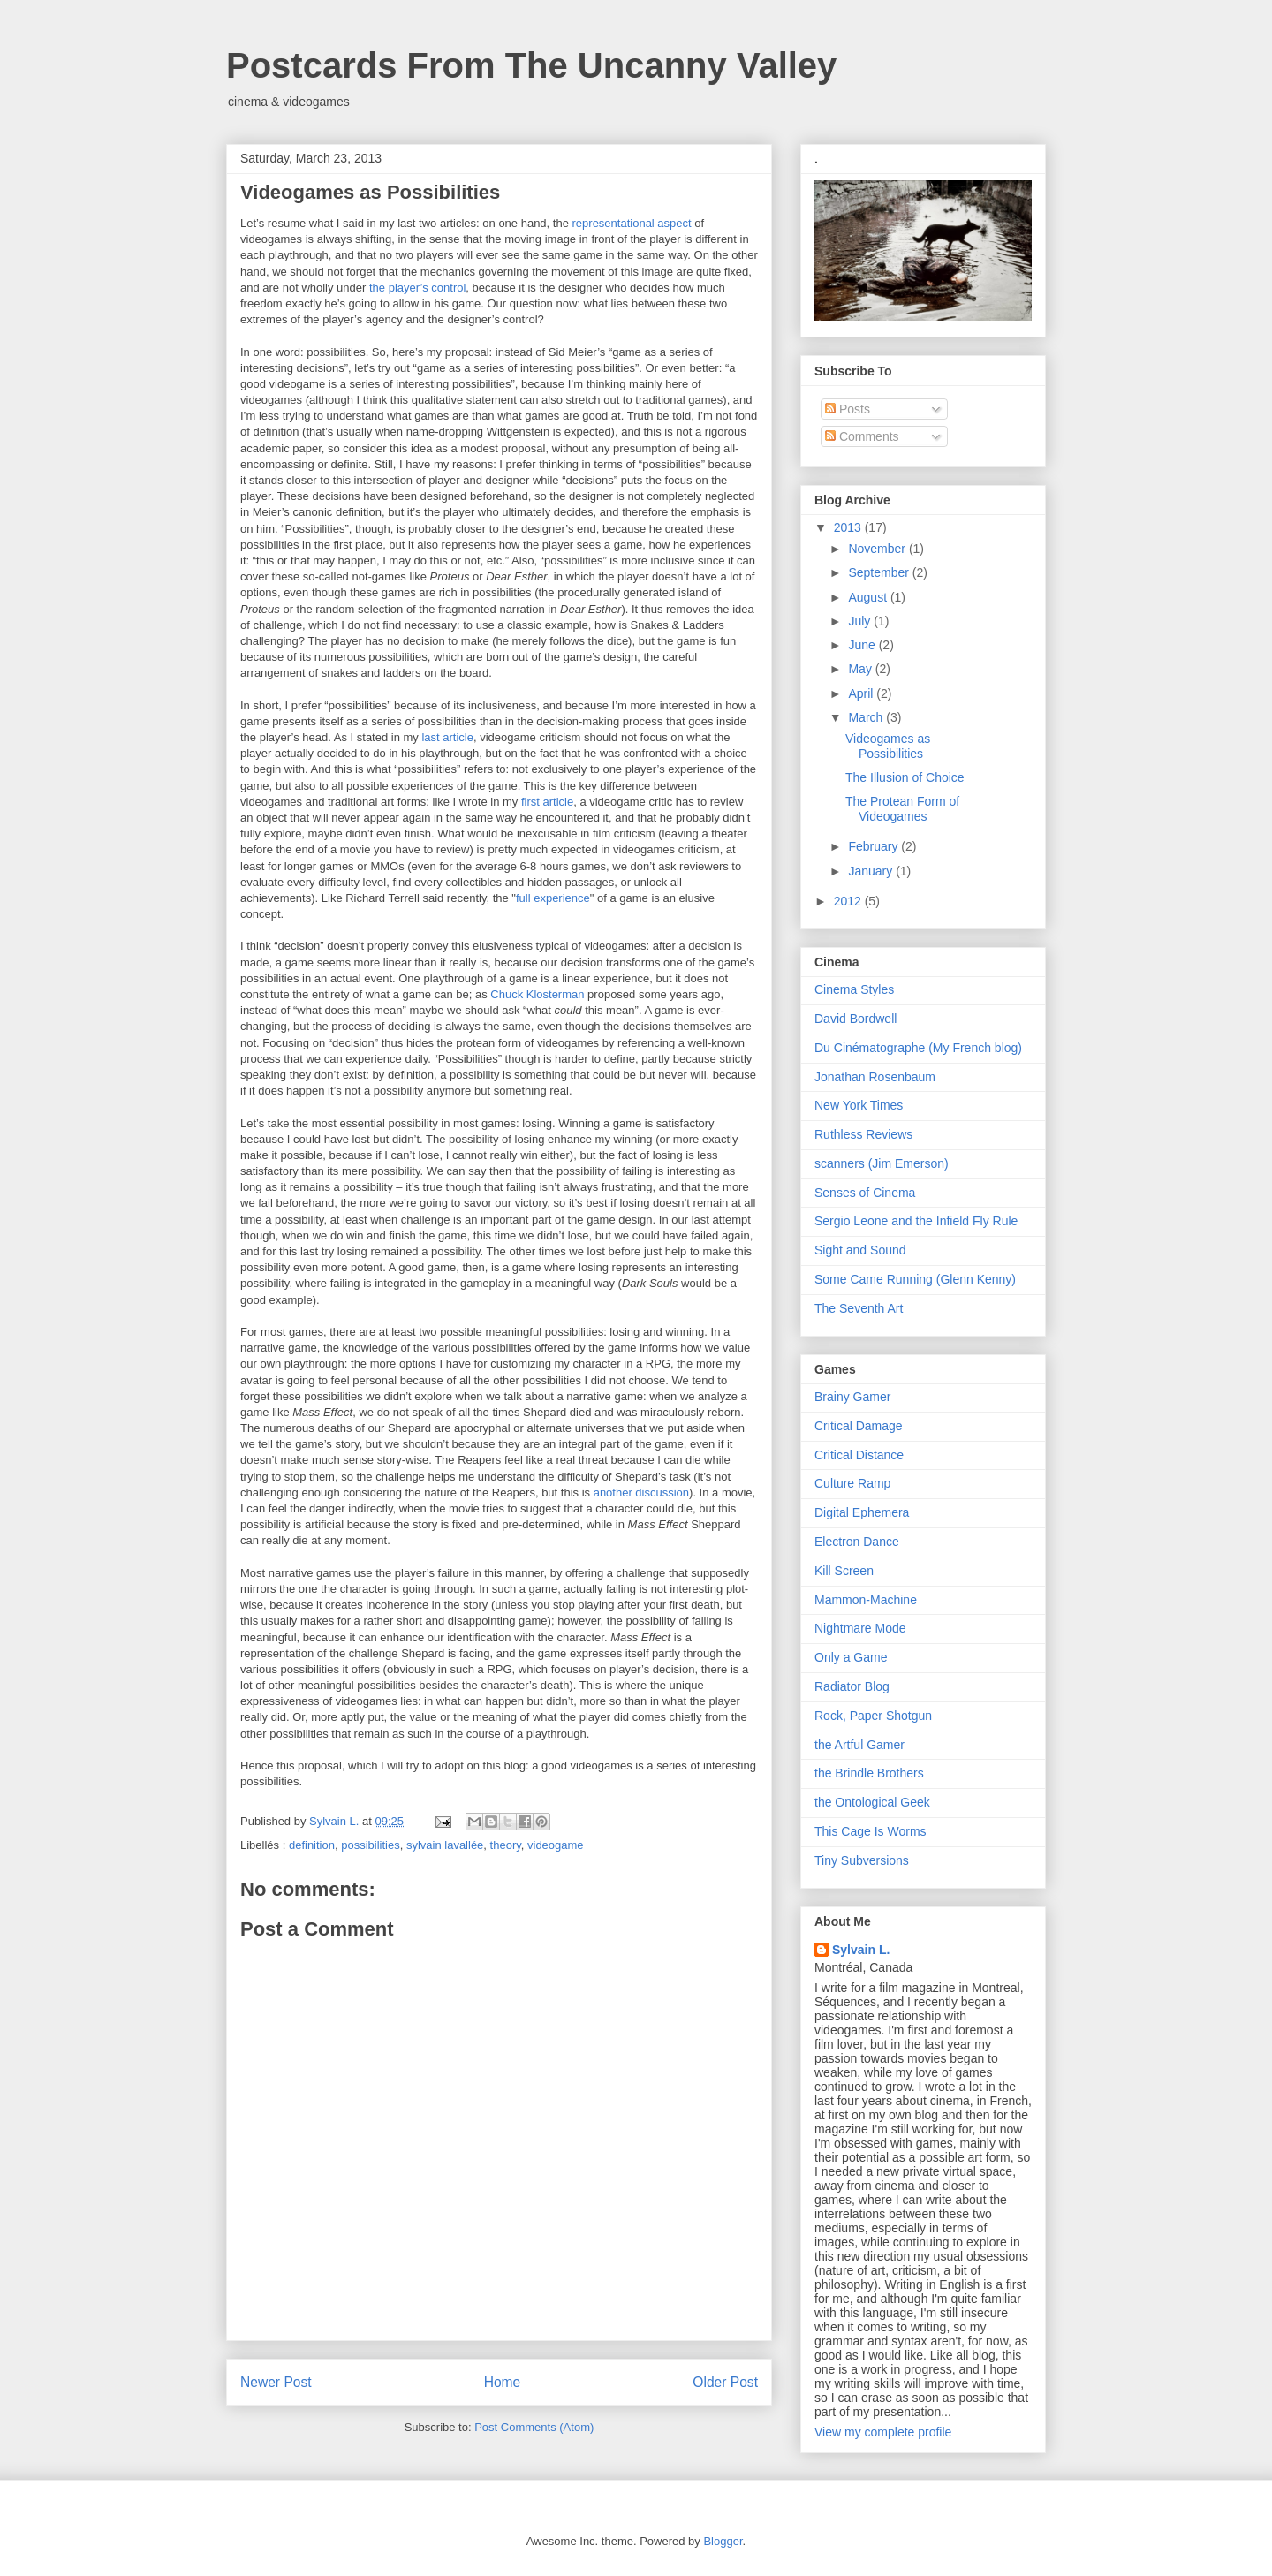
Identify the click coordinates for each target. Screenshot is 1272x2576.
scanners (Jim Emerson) (881, 1163)
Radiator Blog (852, 1686)
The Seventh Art (858, 1308)
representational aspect (632, 223)
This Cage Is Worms (870, 1831)
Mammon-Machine (865, 1600)
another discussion (641, 1492)
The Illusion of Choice (905, 777)
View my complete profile (882, 2432)
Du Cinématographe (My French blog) (918, 1048)
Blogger (722, 2541)
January (872, 871)
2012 (849, 901)
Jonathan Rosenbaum (874, 1077)
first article (547, 801)
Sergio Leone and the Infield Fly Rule (916, 1221)
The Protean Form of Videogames (902, 808)
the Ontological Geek (872, 1802)
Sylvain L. (861, 1950)
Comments (862, 436)
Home (502, 2382)
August (869, 597)
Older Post (725, 2382)
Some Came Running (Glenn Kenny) (915, 1279)
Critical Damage (858, 1426)
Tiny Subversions (861, 1860)
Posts (847, 409)
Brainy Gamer (852, 1397)
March (867, 717)
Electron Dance (856, 1541)
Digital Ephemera (861, 1512)
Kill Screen (844, 1571)
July (861, 621)
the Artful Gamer (859, 1745)
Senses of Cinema (864, 1193)
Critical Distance (859, 1455)
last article (447, 737)
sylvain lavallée (444, 1845)
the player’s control (417, 287)
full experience (553, 898)
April (862, 693)
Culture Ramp (852, 1483)
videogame (555, 1845)
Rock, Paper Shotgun (873, 1715)
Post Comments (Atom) (534, 2427)
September (880, 572)
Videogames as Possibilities (887, 746)
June (863, 645)
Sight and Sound (860, 1250)
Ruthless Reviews (863, 1134)
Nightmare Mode (860, 1628)
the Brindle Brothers (869, 1773)
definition (312, 1845)
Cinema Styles (854, 989)
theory (505, 1845)
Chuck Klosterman (537, 994)
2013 (849, 527)
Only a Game (850, 1657)
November (878, 549)
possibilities (370, 1845)
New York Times (858, 1105)
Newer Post (276, 2382)
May (861, 669)
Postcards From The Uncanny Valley (531, 65)
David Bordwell (855, 1018)
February (874, 846)
